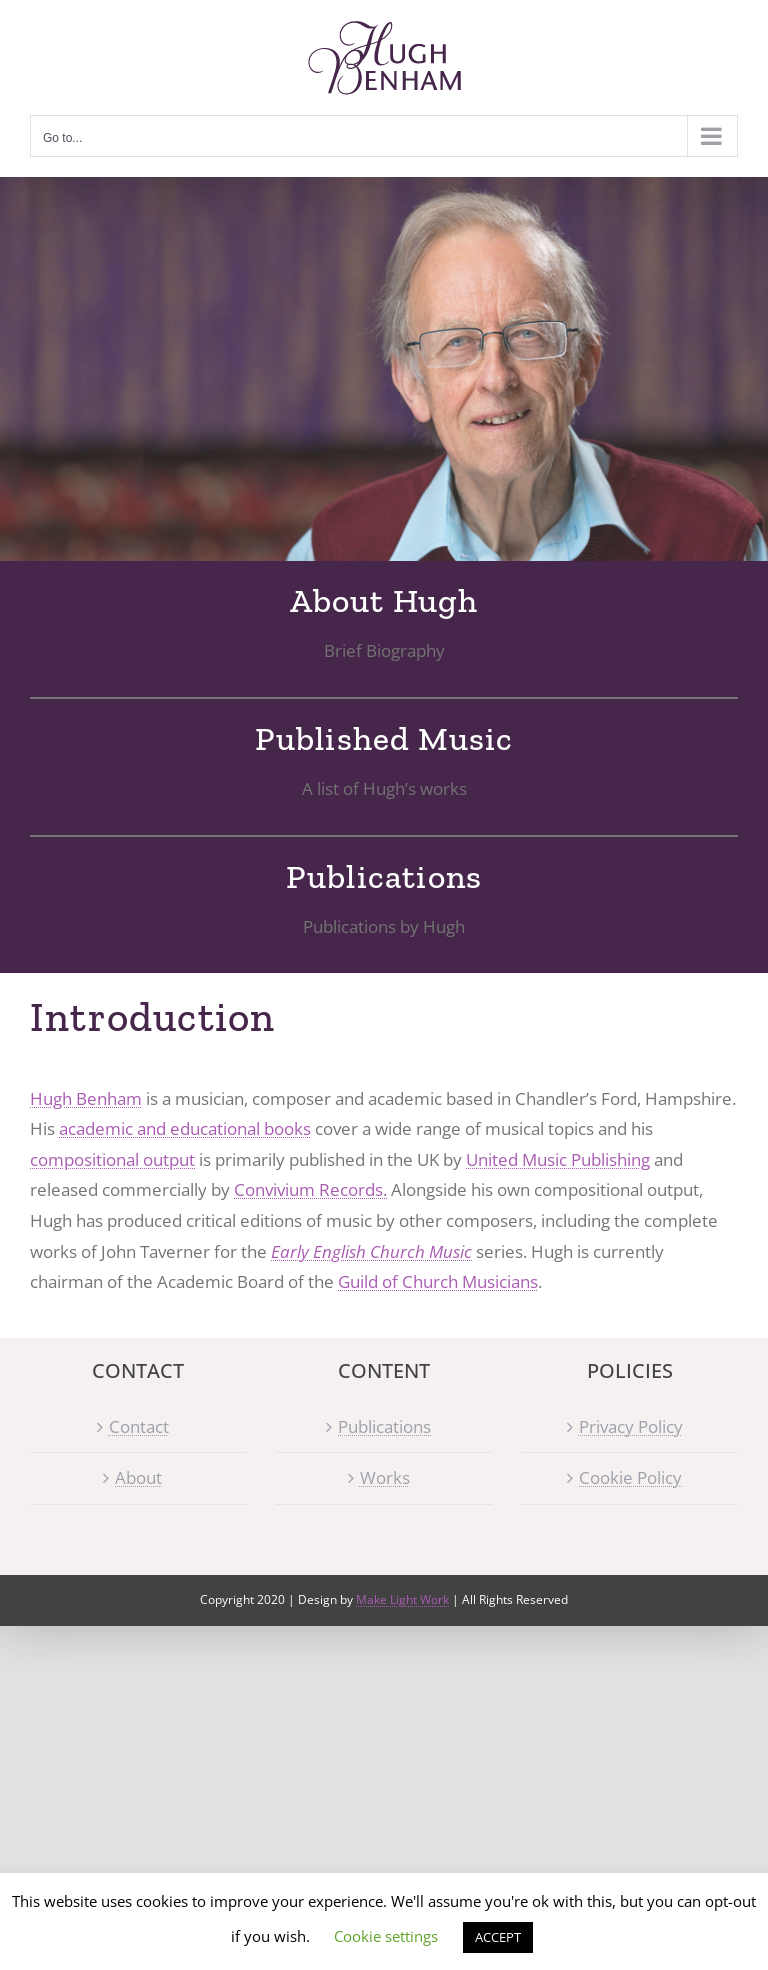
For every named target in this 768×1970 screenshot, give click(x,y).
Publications (384, 1426)
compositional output (112, 1159)
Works (385, 1477)
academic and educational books (185, 1128)
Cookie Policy (630, 1477)
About (138, 1477)
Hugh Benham (86, 1098)
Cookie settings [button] (386, 1936)
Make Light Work (402, 1599)
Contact (139, 1426)
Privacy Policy (631, 1426)
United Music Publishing (558, 1159)
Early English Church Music (371, 1251)
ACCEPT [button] (498, 1937)
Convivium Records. (310, 1189)
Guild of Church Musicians (438, 1281)
